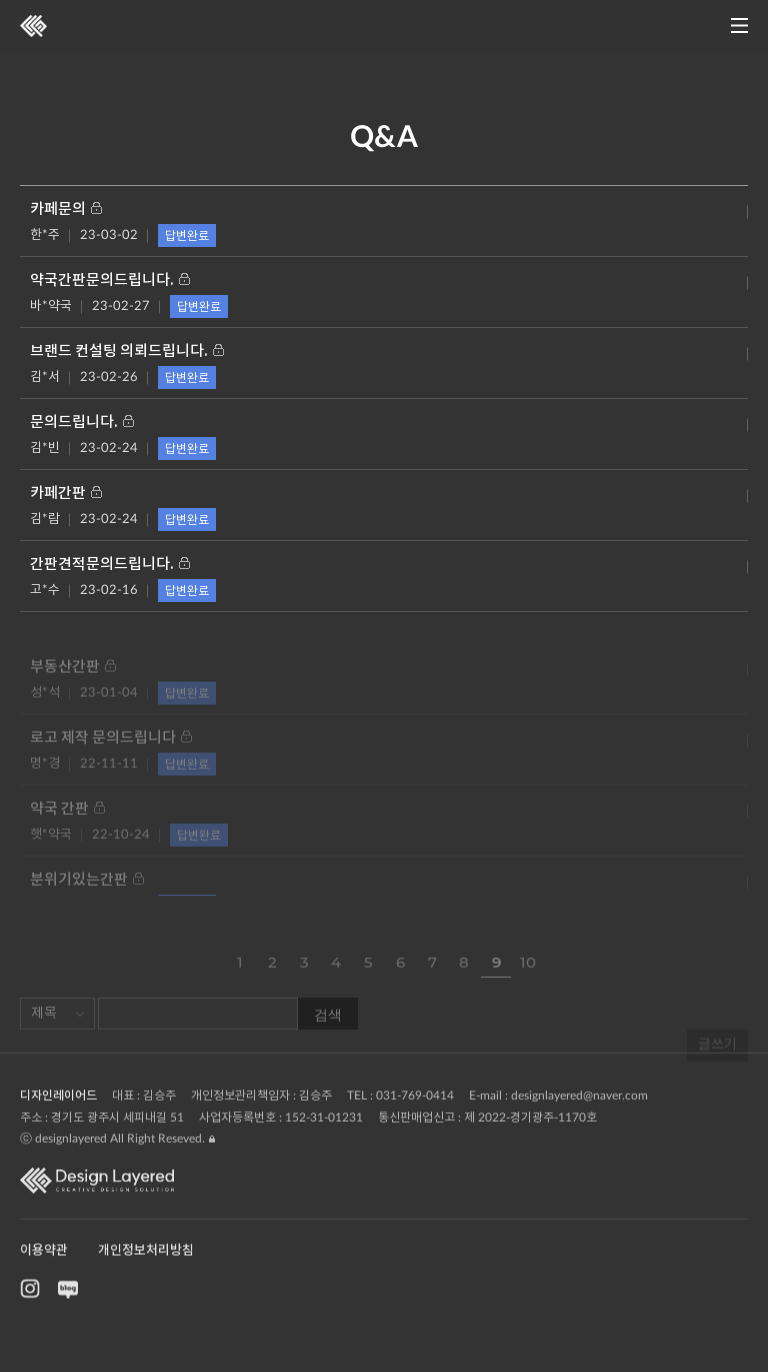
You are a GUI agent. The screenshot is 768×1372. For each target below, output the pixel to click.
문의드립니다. (82, 422)
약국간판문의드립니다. (110, 280)
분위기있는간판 (87, 892)
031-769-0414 (415, 1123)
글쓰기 (717, 1070)
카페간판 (66, 493)
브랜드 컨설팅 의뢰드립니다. (127, 351)
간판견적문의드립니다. (110, 564)
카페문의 (66, 209)
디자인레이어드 (58, 1123)
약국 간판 (67, 821)
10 (528, 974)
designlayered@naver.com (579, 1123)
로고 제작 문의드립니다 (111, 750)
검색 (328, 1026)
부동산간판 (73, 679)
